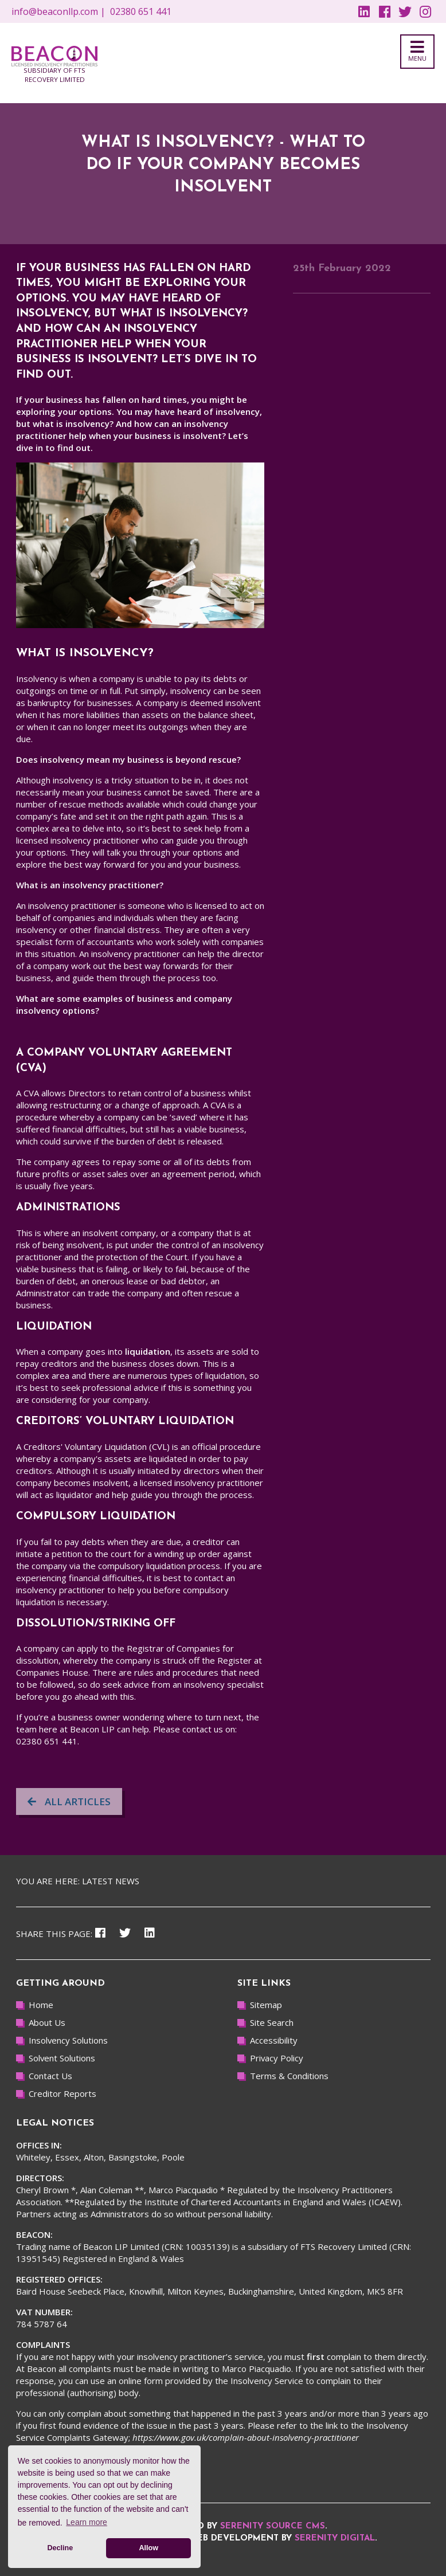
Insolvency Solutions (68, 2040)
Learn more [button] (86, 2522)
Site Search (272, 2022)
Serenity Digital (335, 2538)
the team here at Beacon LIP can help (137, 1723)
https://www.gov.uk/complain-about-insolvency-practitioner (245, 2437)
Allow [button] (148, 2548)
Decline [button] (60, 2548)
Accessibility (274, 2040)
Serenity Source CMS (272, 2526)
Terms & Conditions (289, 2075)
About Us (47, 2022)
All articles (69, 1801)
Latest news (110, 1881)
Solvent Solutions (62, 2058)
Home (41, 2004)
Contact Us (50, 2075)
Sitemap (266, 2004)
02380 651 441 (140, 11)
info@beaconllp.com (54, 11)
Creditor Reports (62, 2093)
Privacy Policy (277, 2058)
